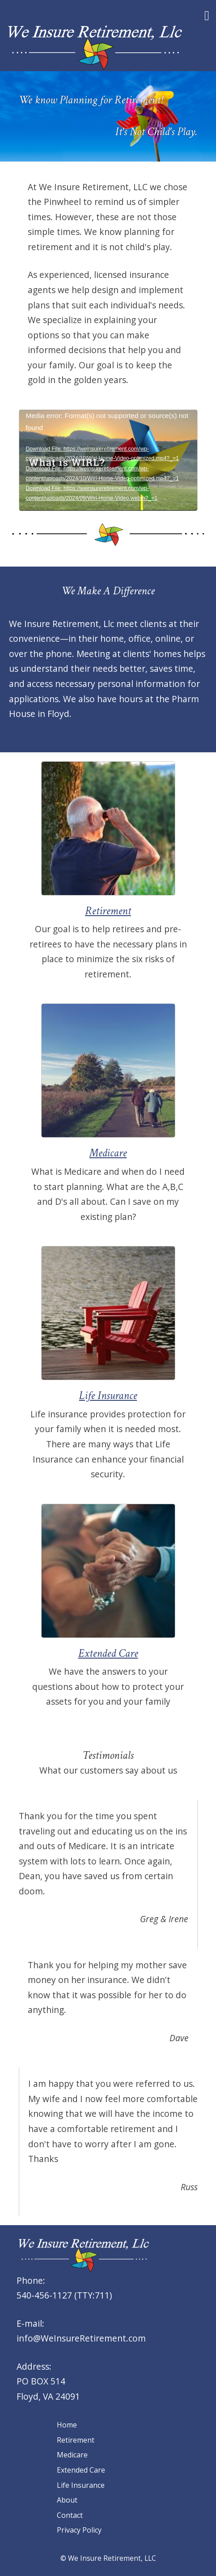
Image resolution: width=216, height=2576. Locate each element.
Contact (70, 2515)
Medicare (72, 2455)
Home (67, 2425)
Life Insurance (81, 2485)
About (67, 2500)
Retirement (75, 2440)
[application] (108, 460)
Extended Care (81, 2470)
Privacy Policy (79, 2530)
